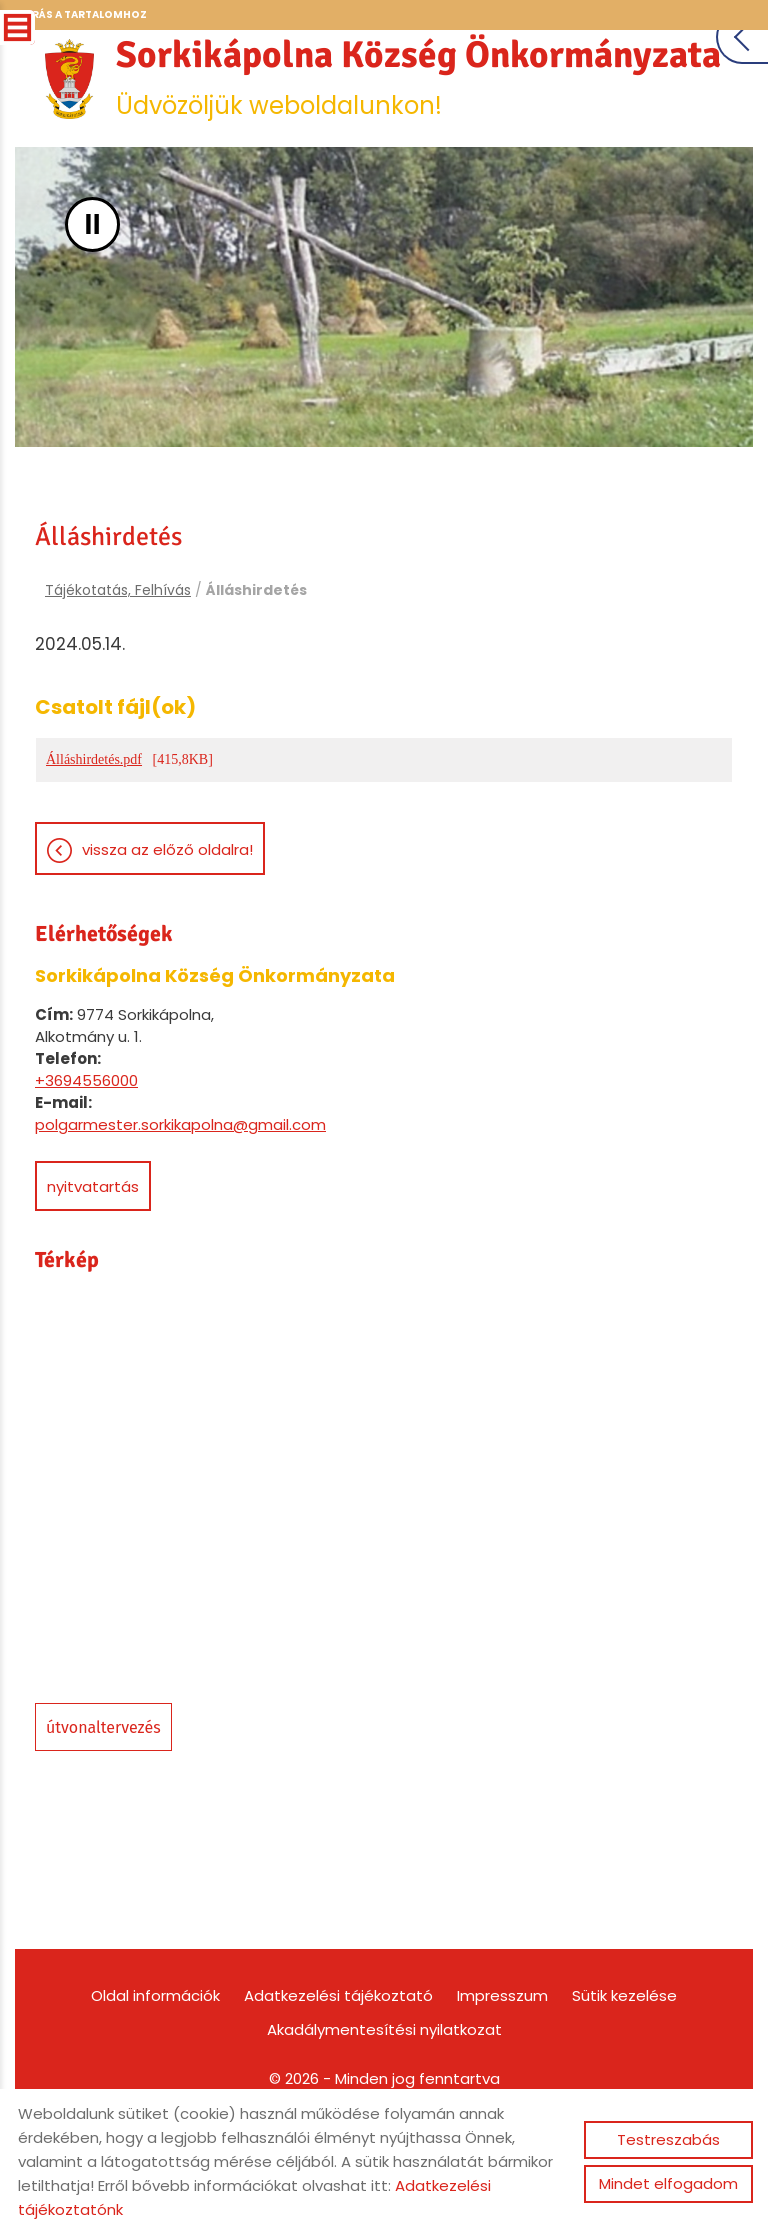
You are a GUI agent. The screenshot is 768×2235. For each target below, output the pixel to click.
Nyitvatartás (93, 1269)
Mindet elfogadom (668, 2183)
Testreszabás (668, 2139)
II (92, 302)
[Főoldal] (384, 70)
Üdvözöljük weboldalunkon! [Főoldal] (384, 157)
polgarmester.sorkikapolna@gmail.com (180, 1207)
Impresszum (502, 2078)
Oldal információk (155, 2078)
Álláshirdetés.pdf (94, 842)
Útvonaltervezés (103, 1810)
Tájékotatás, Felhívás (118, 669)
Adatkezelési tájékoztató (338, 2078)
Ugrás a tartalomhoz (81, 14)
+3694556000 (86, 1163)
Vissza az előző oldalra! (167, 932)
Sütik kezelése (624, 2078)
